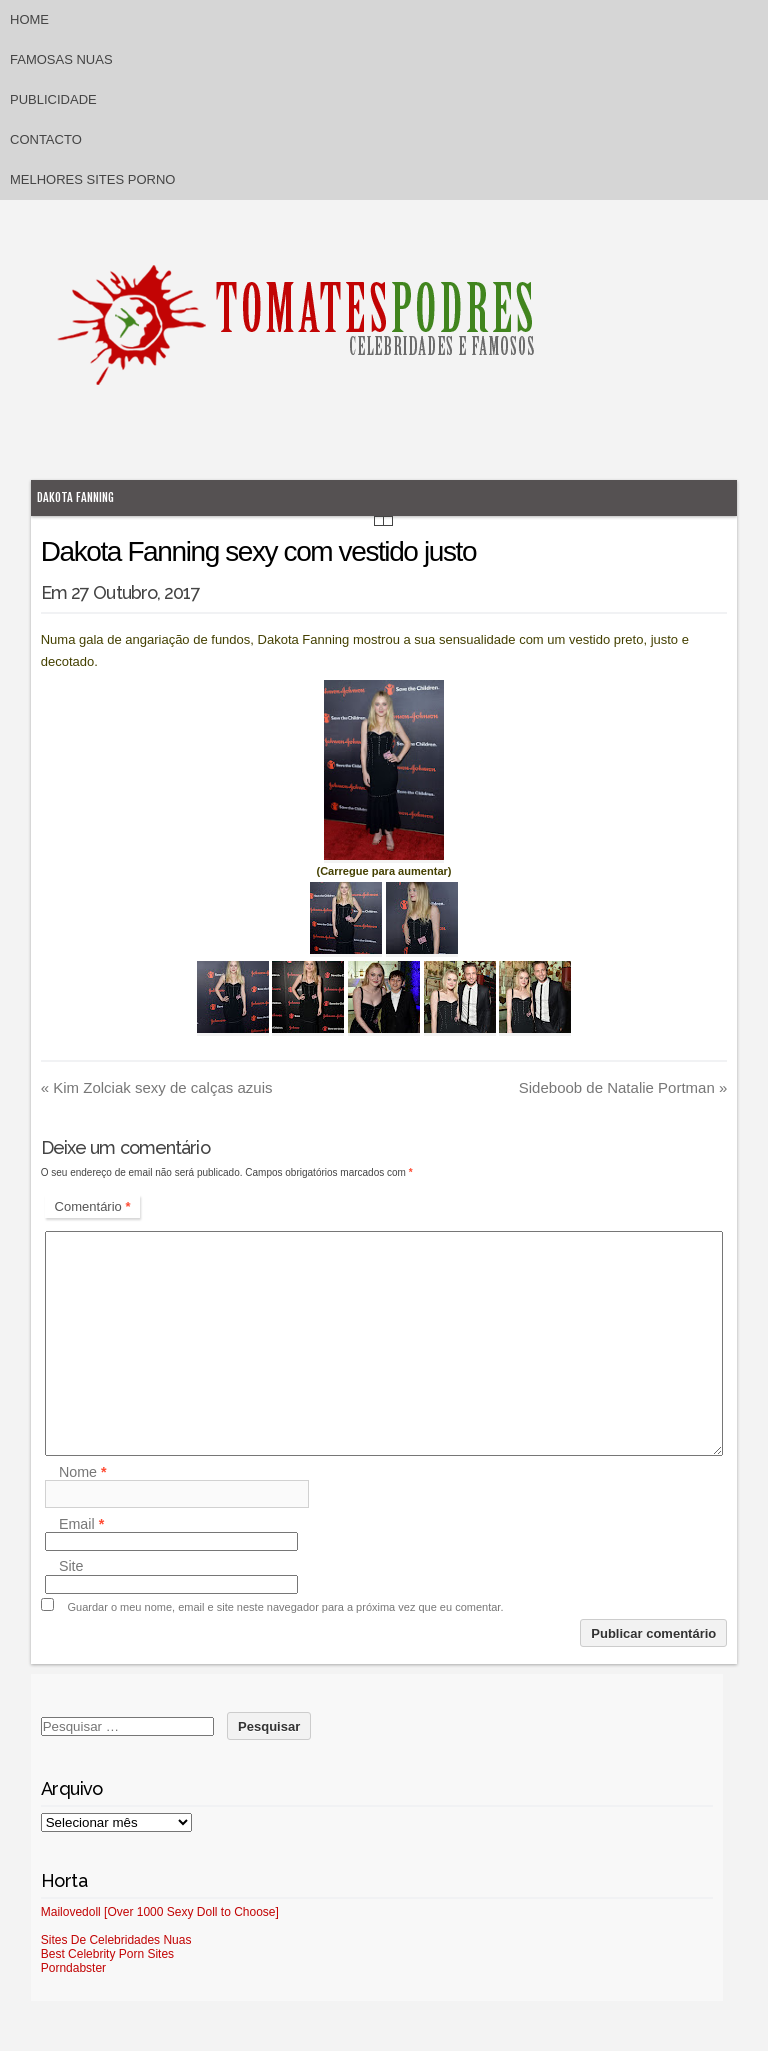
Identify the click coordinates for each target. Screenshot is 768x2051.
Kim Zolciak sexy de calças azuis (157, 1087)
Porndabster (73, 1968)
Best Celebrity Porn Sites (107, 1954)
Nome (83, 1472)
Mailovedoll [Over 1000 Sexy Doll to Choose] (160, 1912)
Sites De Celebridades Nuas (116, 1940)
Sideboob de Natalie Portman (623, 1087)
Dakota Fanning (75, 497)
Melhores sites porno (92, 179)
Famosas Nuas (61, 59)
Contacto (46, 139)
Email (81, 1524)
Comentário (93, 1206)
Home (29, 19)
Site (71, 1567)
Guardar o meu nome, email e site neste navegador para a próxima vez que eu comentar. (286, 1607)
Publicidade (53, 99)
